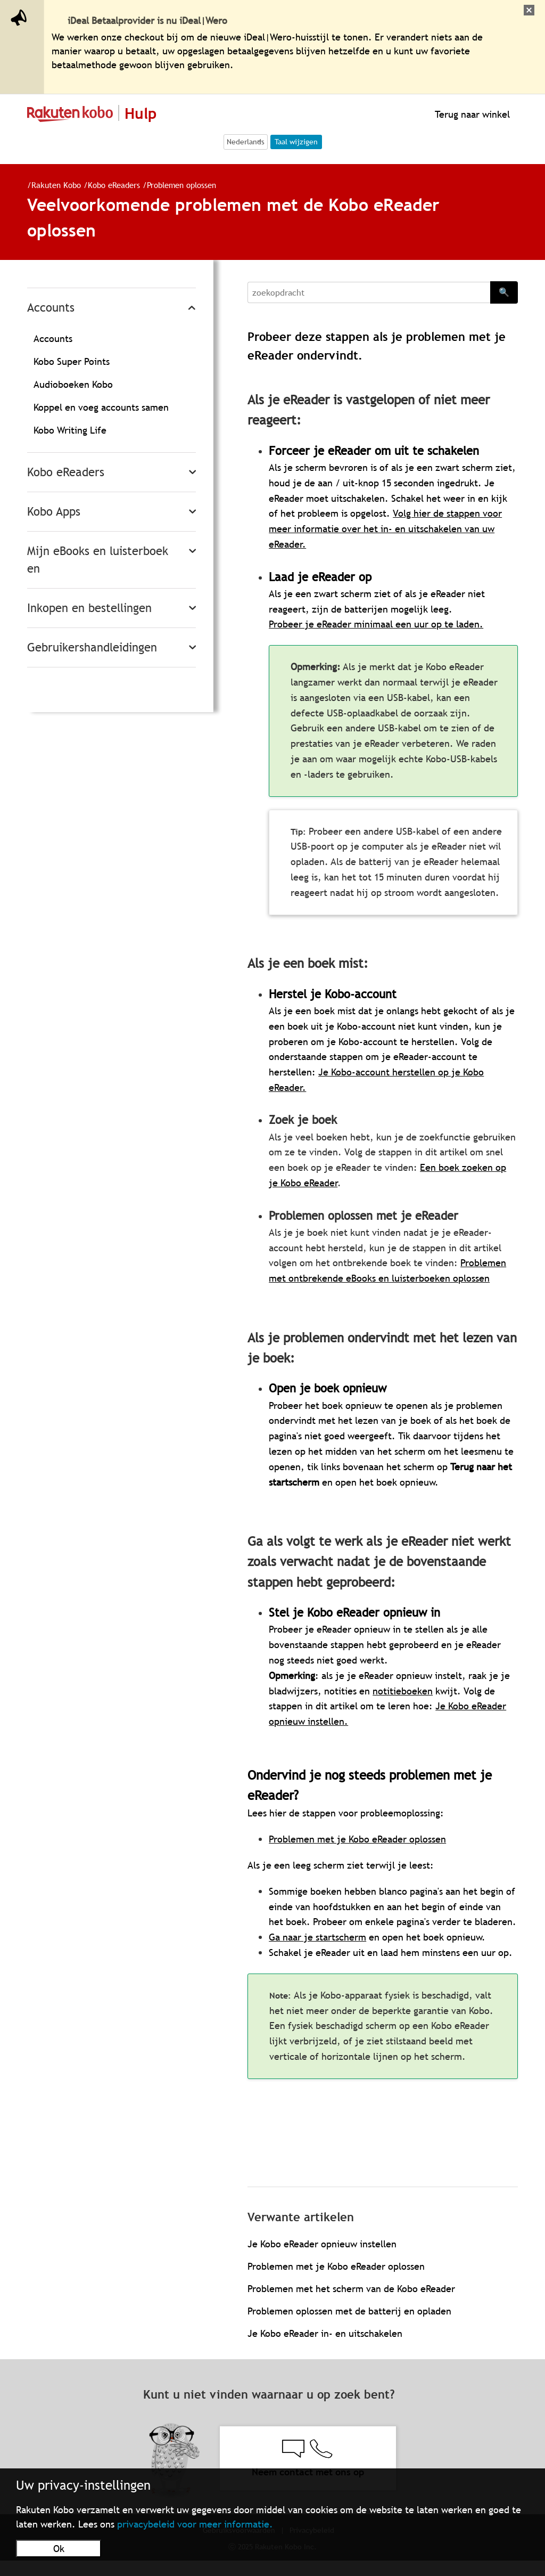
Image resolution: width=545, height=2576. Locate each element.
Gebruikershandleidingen (92, 647)
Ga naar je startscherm (317, 1937)
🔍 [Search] (504, 292)
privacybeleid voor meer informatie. (195, 2524)
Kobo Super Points (72, 361)
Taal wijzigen (296, 141)
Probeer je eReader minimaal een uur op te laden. (376, 624)
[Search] (368, 292)
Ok (58, 2548)
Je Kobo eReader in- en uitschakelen (324, 2333)
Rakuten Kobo (56, 185)
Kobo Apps (53, 511)
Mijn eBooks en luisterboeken (97, 560)
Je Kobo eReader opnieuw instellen (322, 2244)
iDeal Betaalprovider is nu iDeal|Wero (147, 20)
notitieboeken (403, 1691)
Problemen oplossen (181, 185)
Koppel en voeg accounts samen (101, 407)
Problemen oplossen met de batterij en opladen (349, 2311)
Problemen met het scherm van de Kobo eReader (351, 2288)
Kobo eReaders (115, 185)
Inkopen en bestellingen (89, 608)
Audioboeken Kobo (73, 384)
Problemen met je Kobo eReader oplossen (336, 2266)
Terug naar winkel (471, 114)
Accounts (51, 307)
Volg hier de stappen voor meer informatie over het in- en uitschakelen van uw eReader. (385, 528)
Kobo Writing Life (70, 430)
